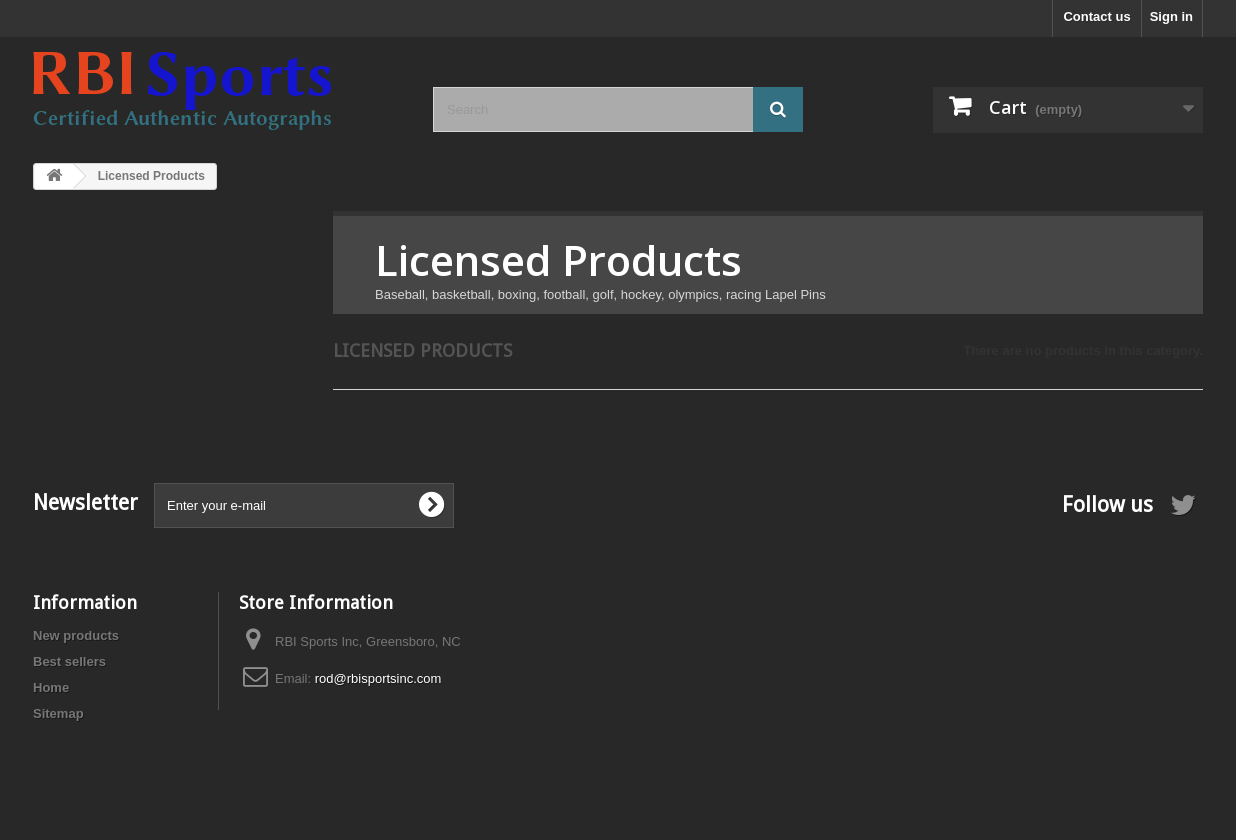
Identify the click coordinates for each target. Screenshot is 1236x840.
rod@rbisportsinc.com (378, 678)
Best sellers (69, 661)
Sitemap (58, 713)
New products (76, 635)
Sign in (1171, 16)
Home (51, 687)
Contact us (1096, 16)
